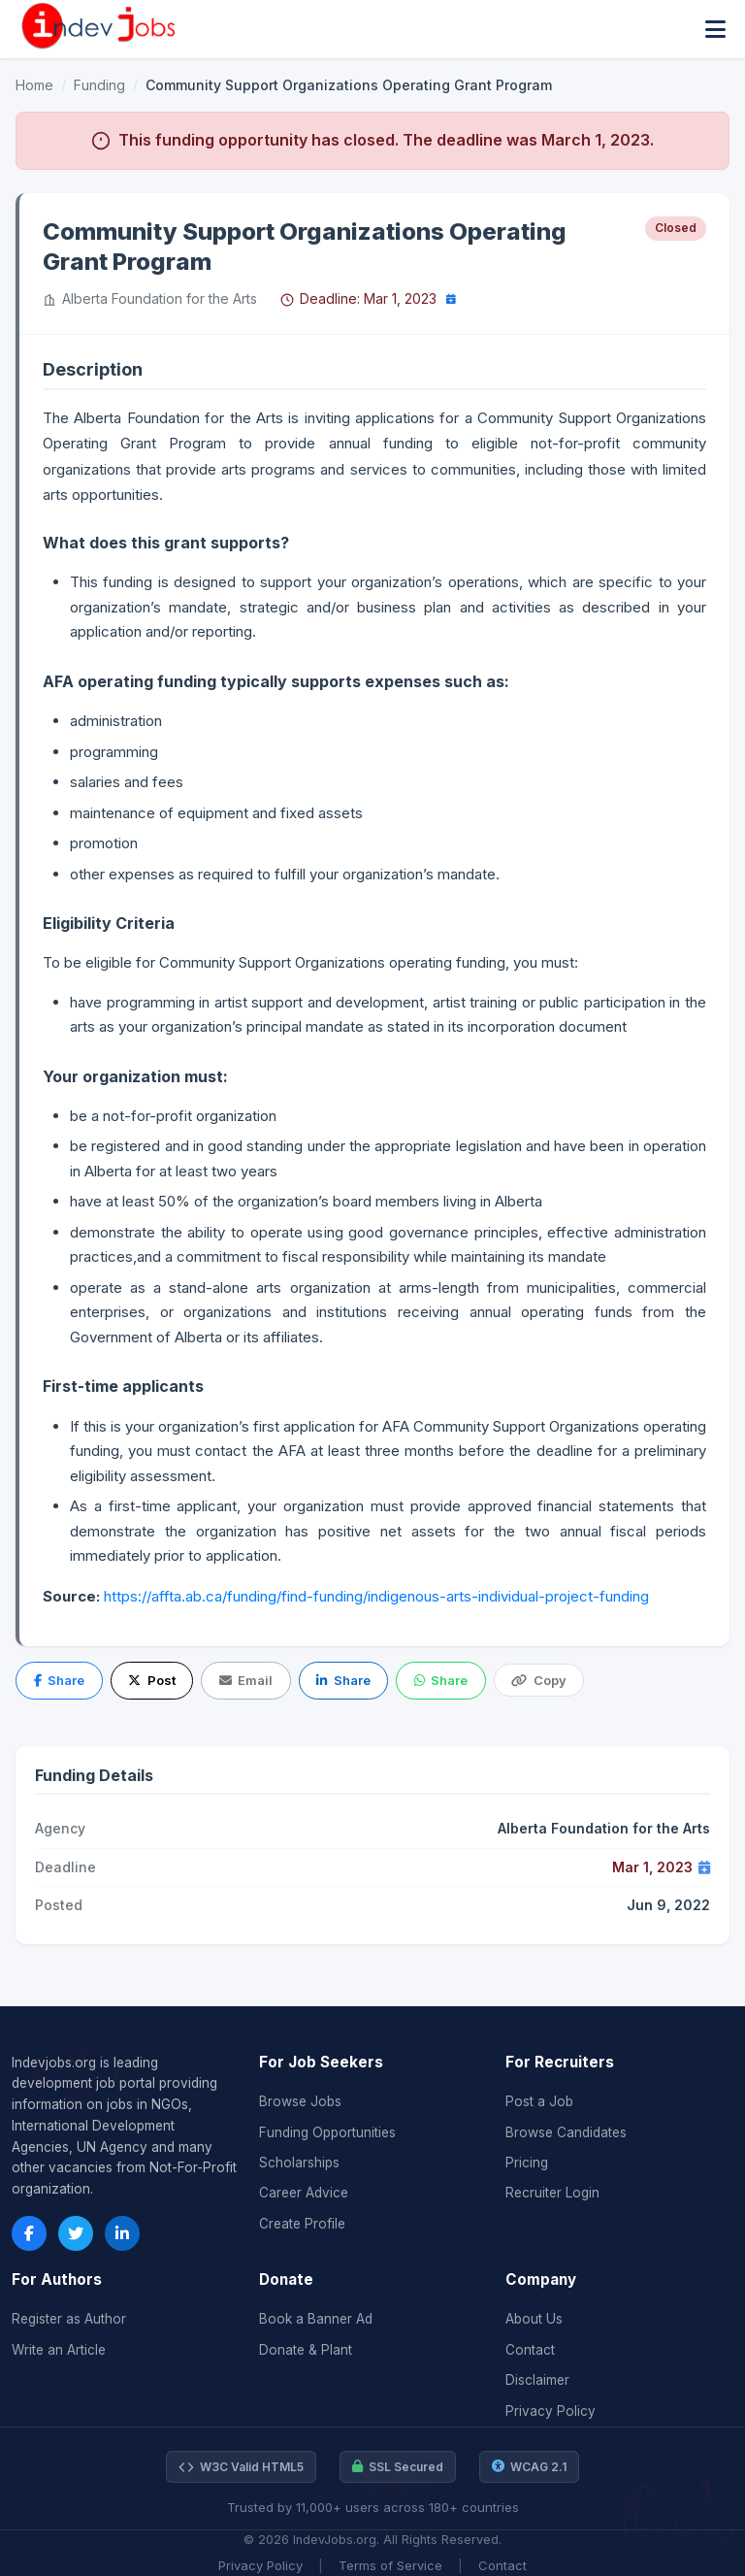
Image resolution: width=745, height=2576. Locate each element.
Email (246, 1680)
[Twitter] (75, 2233)
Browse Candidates (566, 2132)
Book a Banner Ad (315, 2319)
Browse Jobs (300, 2101)
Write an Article (59, 2350)
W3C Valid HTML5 (241, 2467)
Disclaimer (537, 2380)
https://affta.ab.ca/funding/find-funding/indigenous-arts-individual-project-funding (376, 1596)
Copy (538, 1680)
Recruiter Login (552, 2192)
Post (151, 1680)
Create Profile (302, 2223)
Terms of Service (390, 2565)
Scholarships (299, 2162)
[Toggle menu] (715, 29)
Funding (99, 85)
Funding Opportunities (327, 2132)
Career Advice (303, 2192)
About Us (534, 2319)
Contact (530, 2350)
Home (34, 85)
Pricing (526, 2162)
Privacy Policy (550, 2411)
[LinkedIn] (122, 2233)
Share (59, 1680)
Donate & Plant (305, 2350)
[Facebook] (29, 2233)
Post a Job (539, 2101)
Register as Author (69, 2319)
